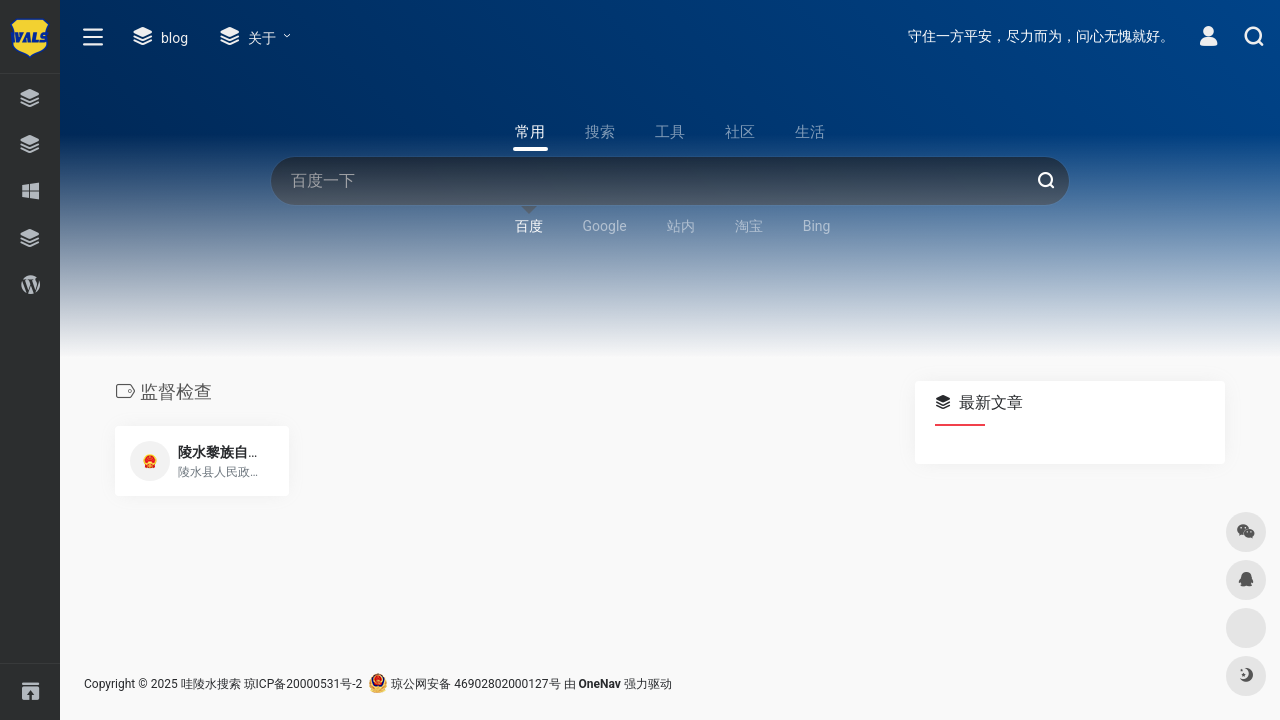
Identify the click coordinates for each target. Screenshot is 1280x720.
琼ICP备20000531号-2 (303, 684)
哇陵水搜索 (211, 684)
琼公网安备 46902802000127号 (464, 684)
